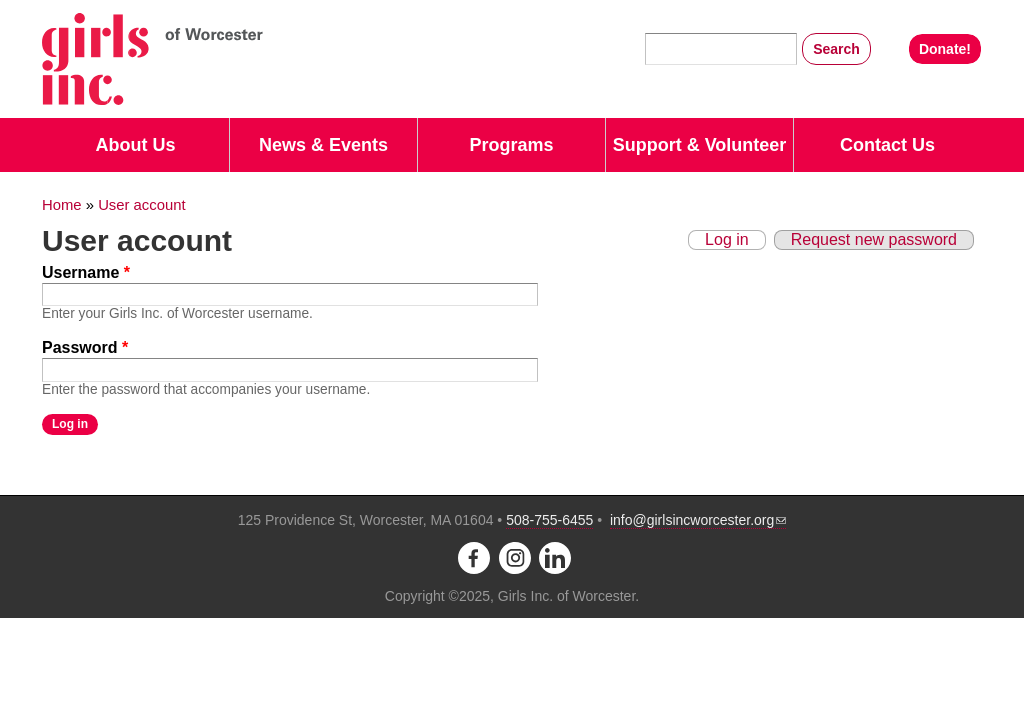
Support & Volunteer (700, 145)
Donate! (945, 49)
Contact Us (887, 145)
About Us (136, 145)
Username (86, 272)
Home (62, 205)
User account (141, 205)
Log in (727, 239)
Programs (511, 145)
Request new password (874, 239)
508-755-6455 (549, 520)
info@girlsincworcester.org (698, 520)
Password (85, 347)
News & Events (323, 145)
